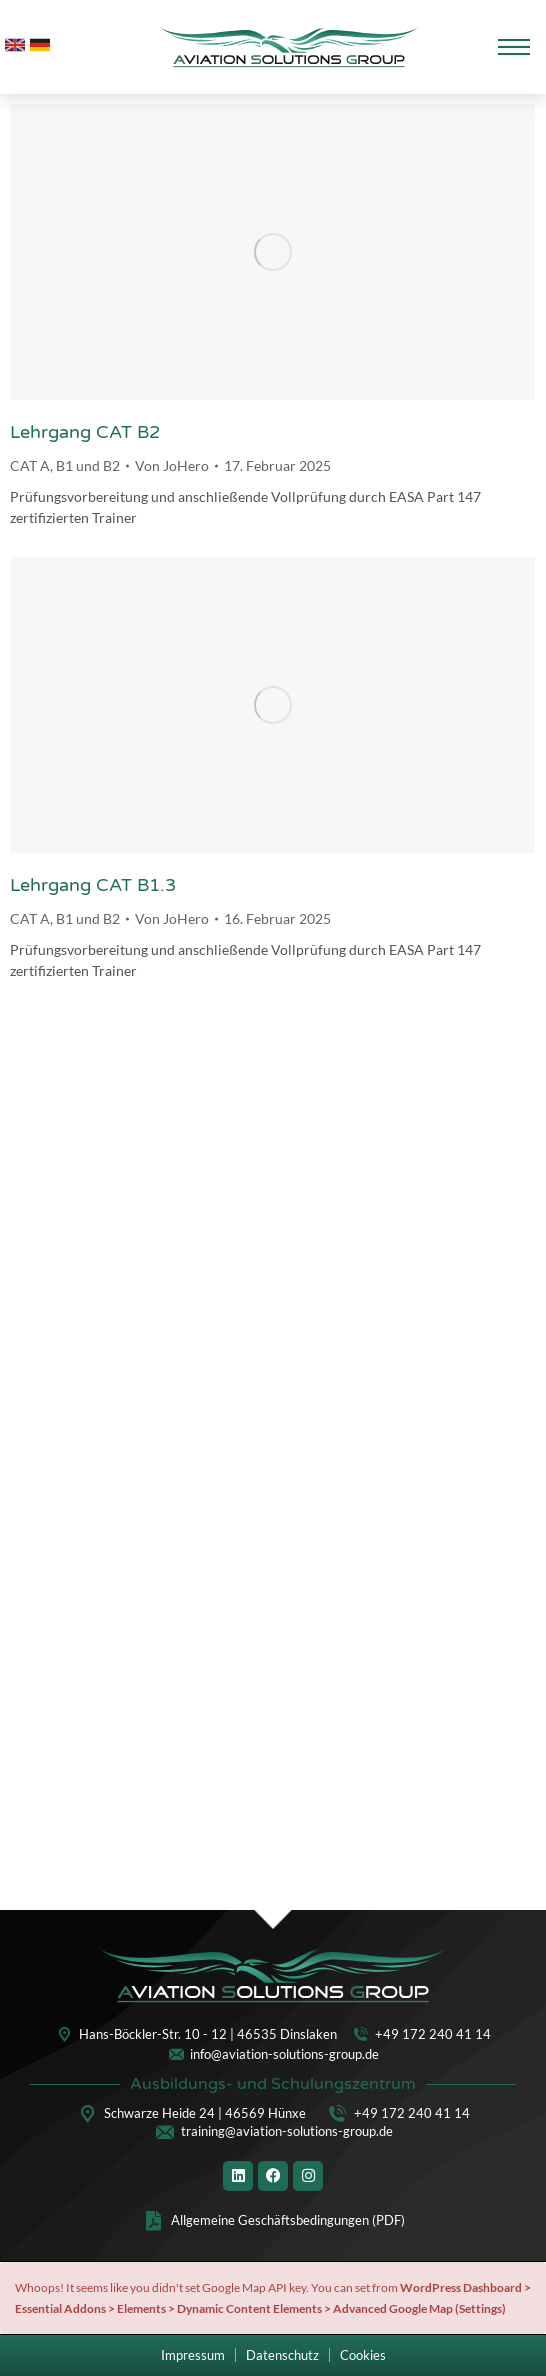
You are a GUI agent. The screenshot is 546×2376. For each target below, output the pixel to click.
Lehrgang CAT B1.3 (93, 885)
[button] (363, 2355)
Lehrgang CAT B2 (85, 432)
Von (172, 465)
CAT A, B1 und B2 (65, 465)
